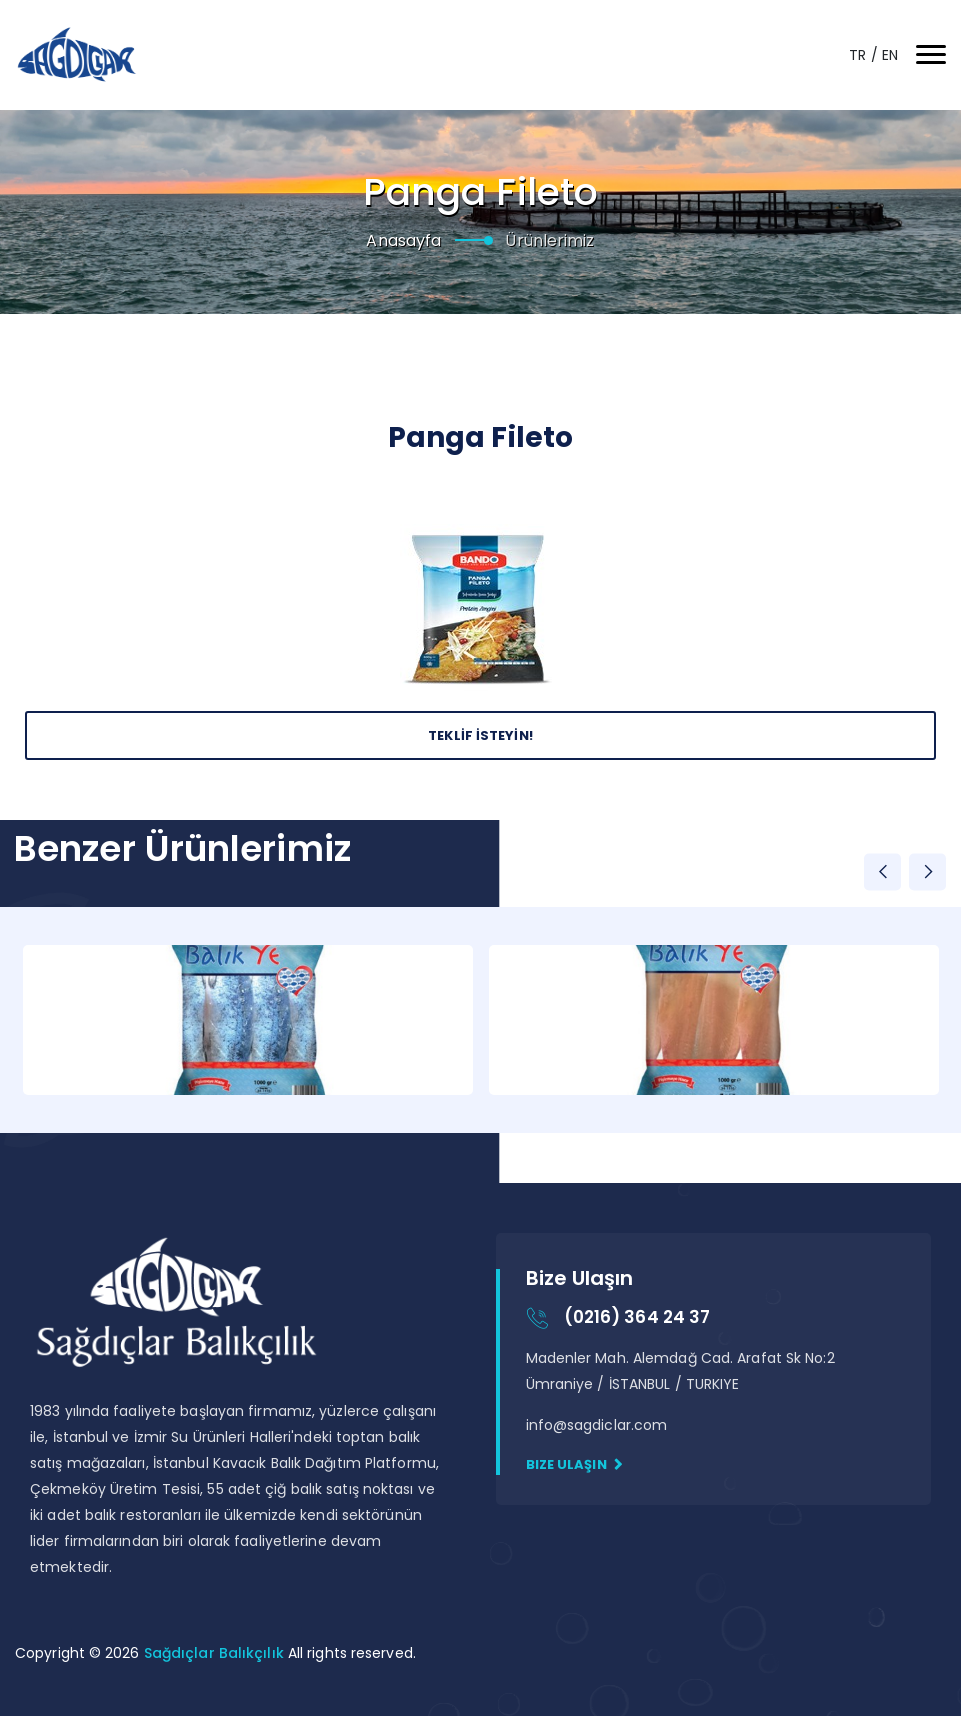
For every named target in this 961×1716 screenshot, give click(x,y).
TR (859, 55)
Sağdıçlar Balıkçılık (216, 1653)
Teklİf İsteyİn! (480, 735)
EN (890, 55)
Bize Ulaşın (574, 1464)
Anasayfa (403, 240)
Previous (882, 871)
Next (927, 871)
